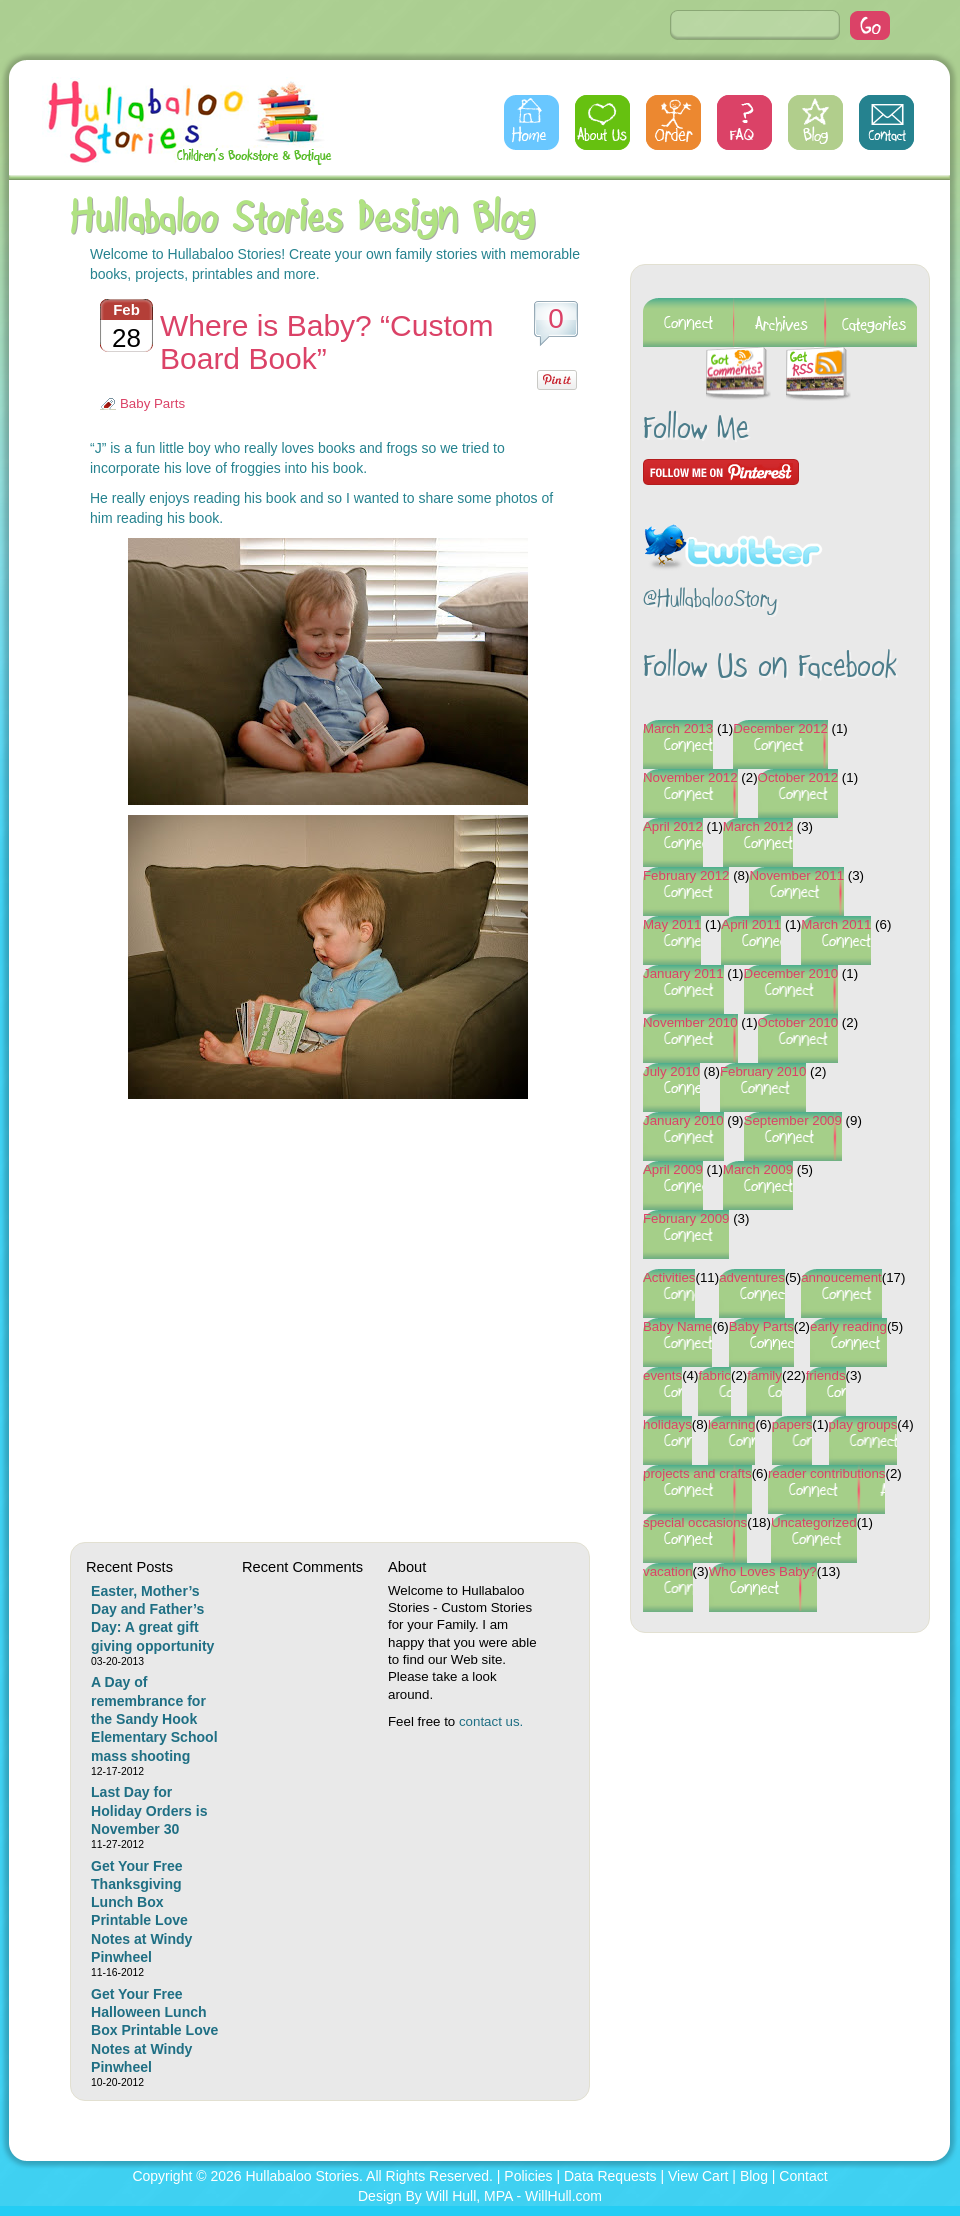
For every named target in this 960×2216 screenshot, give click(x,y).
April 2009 (673, 1169)
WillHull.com (563, 2196)
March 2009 (758, 1169)
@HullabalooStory (710, 600)
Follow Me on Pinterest (721, 472)
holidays (667, 1424)
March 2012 (758, 826)
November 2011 (796, 875)
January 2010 (683, 1120)
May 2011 (672, 924)
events (662, 1375)
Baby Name (677, 1326)
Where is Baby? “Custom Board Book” (326, 342)
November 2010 (690, 1022)
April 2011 (751, 924)
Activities (669, 1277)
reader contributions (827, 1473)
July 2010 (671, 1071)
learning (731, 1424)
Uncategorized (814, 1522)
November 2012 (690, 777)
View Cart (698, 2176)
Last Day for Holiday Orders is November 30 (149, 1810)
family (764, 1375)
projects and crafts (697, 1473)
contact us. (491, 1721)
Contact (886, 122)
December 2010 (791, 973)
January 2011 (683, 973)
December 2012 (780, 728)
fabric (714, 1375)
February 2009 (686, 1218)
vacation (668, 1571)
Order (673, 122)
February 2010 (763, 1071)
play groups (863, 1424)
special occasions (695, 1522)
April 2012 (673, 826)
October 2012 (798, 777)
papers (792, 1424)
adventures (752, 1277)
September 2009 (793, 1120)
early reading (848, 1326)
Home (531, 122)
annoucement (841, 1277)
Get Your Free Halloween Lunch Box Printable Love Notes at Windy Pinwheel (154, 2030)
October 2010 (798, 1022)
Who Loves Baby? (763, 1571)
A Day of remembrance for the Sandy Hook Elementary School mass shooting (154, 1718)
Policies (528, 2176)
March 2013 (678, 728)
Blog (815, 122)
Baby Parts (152, 403)
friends (826, 1375)
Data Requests (610, 2176)
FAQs (744, 122)
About (602, 122)
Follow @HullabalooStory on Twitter (733, 534)
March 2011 (836, 924)
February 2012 (686, 875)
